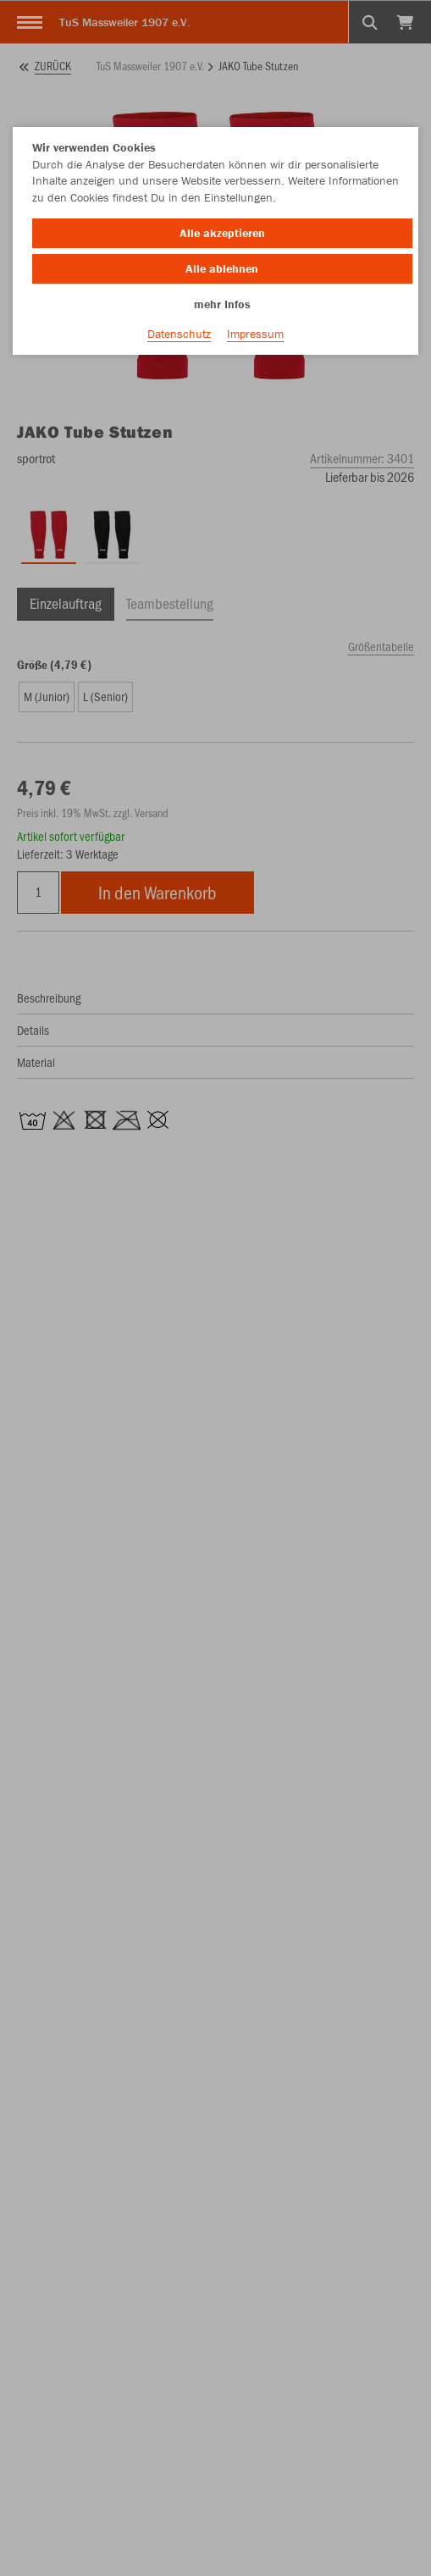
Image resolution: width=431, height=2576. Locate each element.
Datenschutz (179, 333)
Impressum (255, 333)
